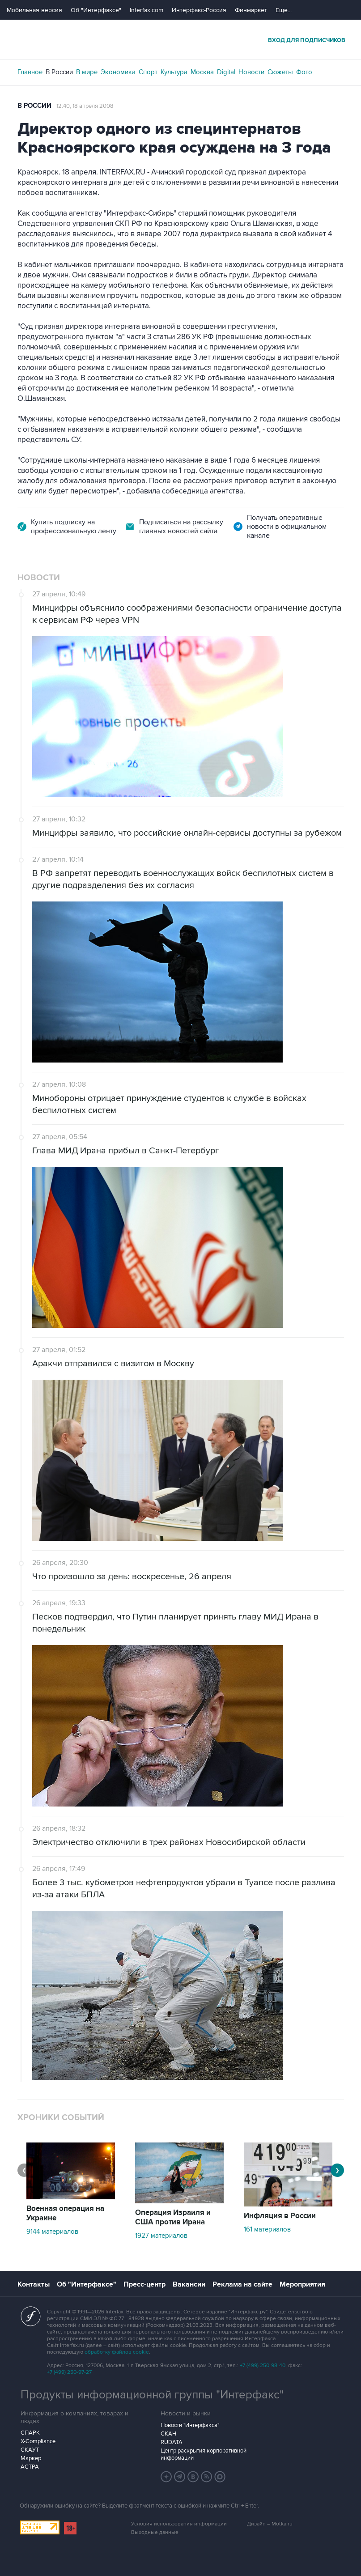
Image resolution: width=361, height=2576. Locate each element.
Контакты (33, 2284)
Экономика (118, 72)
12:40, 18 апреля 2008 (85, 106)
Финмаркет (251, 10)
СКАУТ (30, 2449)
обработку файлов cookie (117, 2352)
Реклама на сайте (242, 2284)
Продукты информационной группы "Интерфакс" (152, 2395)
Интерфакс (180, 39)
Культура (174, 72)
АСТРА (30, 2466)
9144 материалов (52, 2231)
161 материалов (267, 2229)
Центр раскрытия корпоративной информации (203, 2454)
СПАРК (30, 2432)
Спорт (148, 72)
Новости (251, 72)
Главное (29, 72)
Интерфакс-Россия (199, 10)
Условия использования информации (179, 2524)
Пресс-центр (144, 2284)
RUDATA (172, 2442)
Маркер (31, 2458)
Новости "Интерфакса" (190, 2425)
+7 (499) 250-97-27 (69, 2372)
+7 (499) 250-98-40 (262, 2365)
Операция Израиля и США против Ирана (173, 2217)
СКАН (168, 2433)
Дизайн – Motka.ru (270, 2524)
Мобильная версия (34, 10)
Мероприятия (302, 2284)
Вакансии (189, 2284)
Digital (226, 72)
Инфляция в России (280, 2215)
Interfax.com (146, 10)
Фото (304, 72)
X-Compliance (38, 2441)
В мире (87, 72)
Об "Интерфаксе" (96, 10)
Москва (202, 72)
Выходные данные (154, 2532)
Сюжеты (280, 72)
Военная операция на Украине (65, 2213)
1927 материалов (161, 2236)
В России (59, 72)
